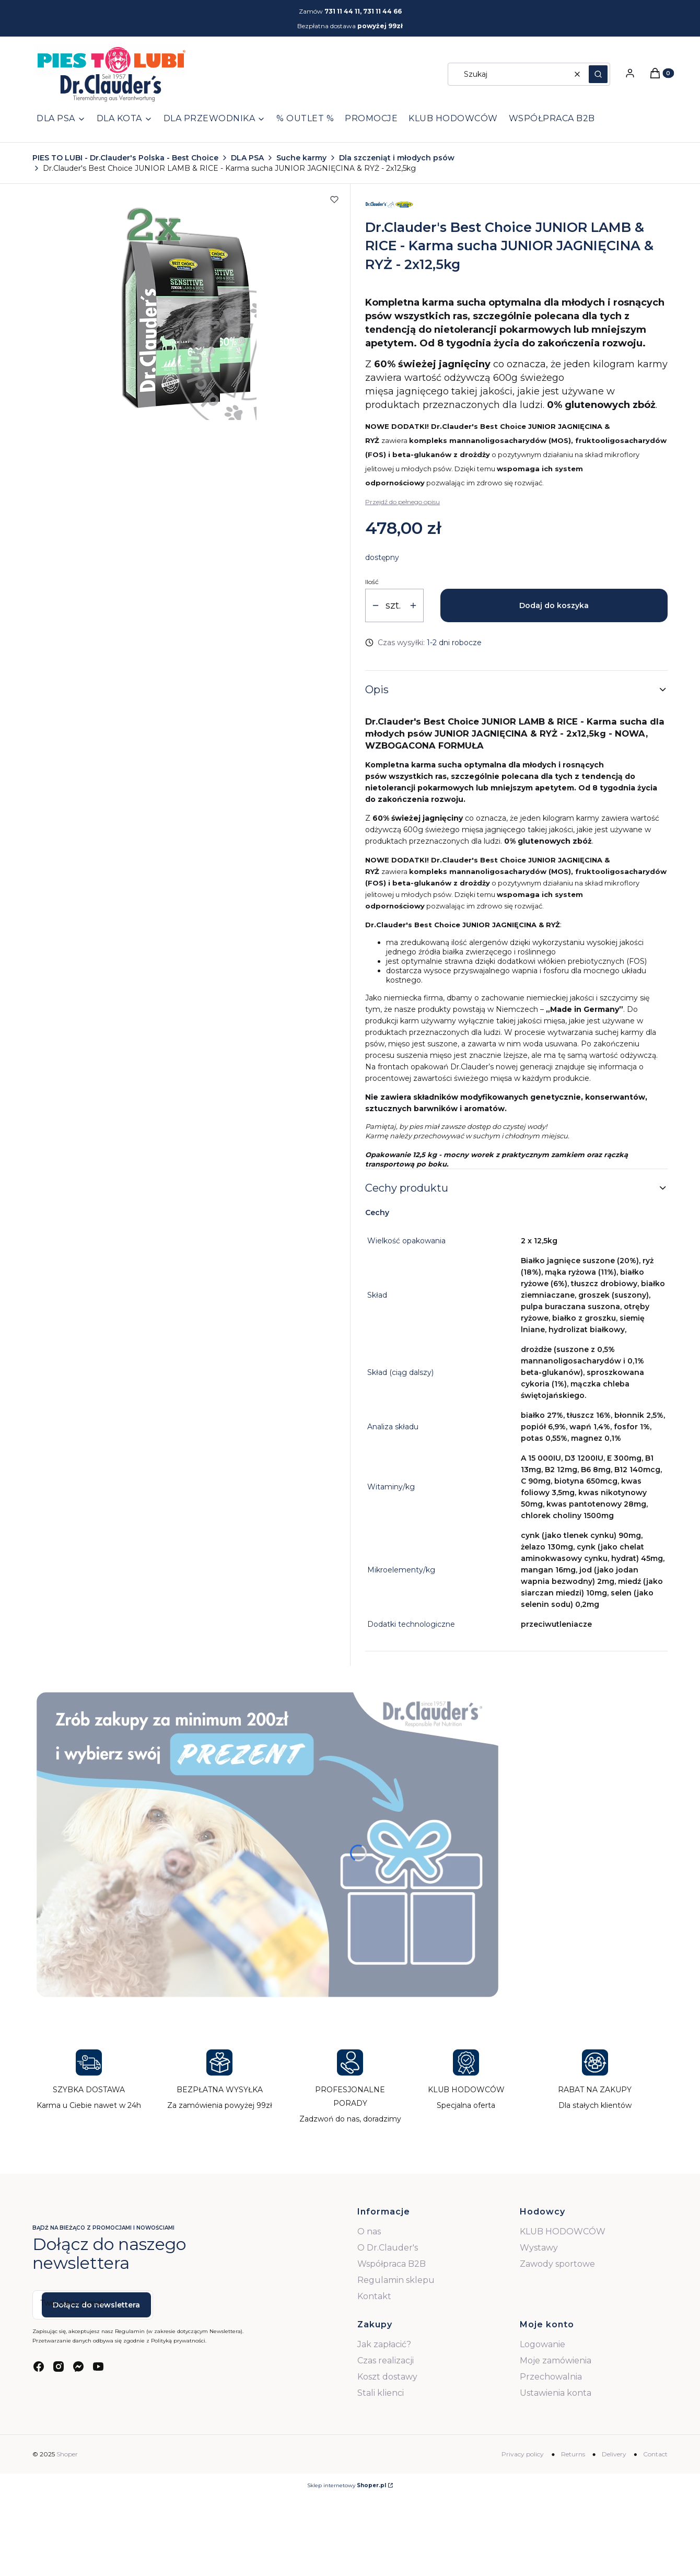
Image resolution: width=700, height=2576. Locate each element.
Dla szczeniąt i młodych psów (396, 157)
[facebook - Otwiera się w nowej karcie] (38, 2366)
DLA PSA (247, 157)
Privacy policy (522, 2454)
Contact (655, 2454)
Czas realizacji (385, 2360)
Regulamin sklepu (396, 2280)
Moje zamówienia (555, 2360)
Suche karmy (301, 157)
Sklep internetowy (346, 2485)
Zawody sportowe (557, 2264)
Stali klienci (380, 2393)
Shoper (67, 2454)
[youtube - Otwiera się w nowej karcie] (98, 2366)
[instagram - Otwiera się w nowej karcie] (58, 2366)
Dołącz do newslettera (96, 2305)
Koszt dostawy (387, 2377)
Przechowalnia (551, 2377)
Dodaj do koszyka (554, 605)
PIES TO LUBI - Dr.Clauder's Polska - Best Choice (125, 157)
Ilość (372, 582)
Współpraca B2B (391, 2264)
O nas (369, 2231)
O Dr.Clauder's (387, 2248)
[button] (598, 74)
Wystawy (539, 2248)
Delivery (614, 2454)
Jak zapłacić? (384, 2344)
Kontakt (374, 2296)
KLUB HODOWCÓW (562, 2231)
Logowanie (542, 2344)
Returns (573, 2454)
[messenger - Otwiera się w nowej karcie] (78, 2366)
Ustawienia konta (555, 2393)
